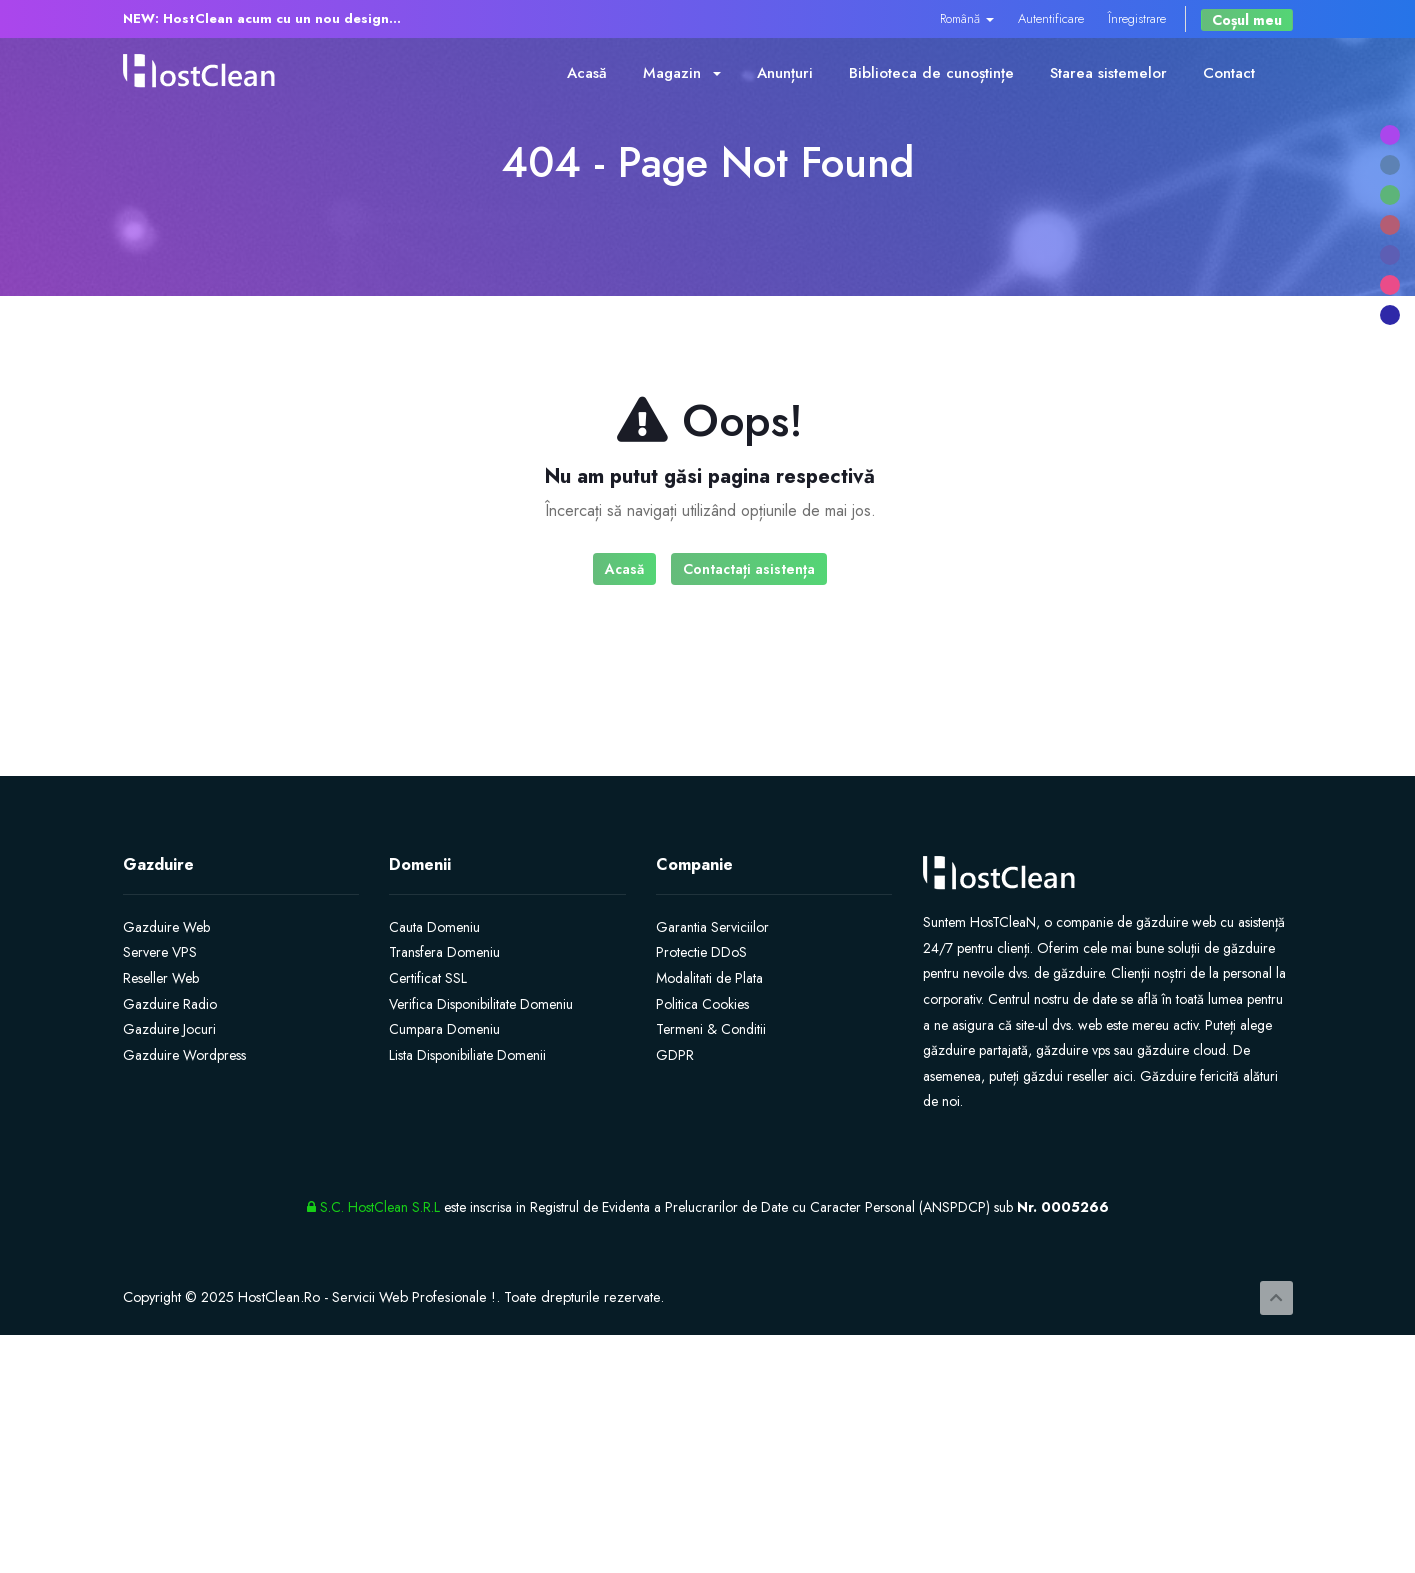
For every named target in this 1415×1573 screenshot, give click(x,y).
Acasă (587, 73)
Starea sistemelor (1108, 73)
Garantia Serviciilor (712, 927)
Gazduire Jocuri (169, 1029)
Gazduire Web (166, 927)
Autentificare (1051, 18)
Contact (1229, 73)
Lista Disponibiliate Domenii (467, 1055)
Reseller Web (161, 978)
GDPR (675, 1055)
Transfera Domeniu (444, 952)
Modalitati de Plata (709, 978)
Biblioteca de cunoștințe (931, 73)
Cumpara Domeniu (444, 1029)
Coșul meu (1247, 20)
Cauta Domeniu (434, 927)
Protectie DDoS (701, 952)
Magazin (682, 73)
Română (967, 18)
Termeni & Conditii (711, 1029)
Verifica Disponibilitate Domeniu (481, 1004)
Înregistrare (1137, 18)
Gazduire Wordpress (184, 1055)
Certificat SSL (428, 978)
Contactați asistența (749, 569)
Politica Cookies (702, 1004)
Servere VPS (160, 952)
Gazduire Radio (170, 1004)
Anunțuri (785, 73)
